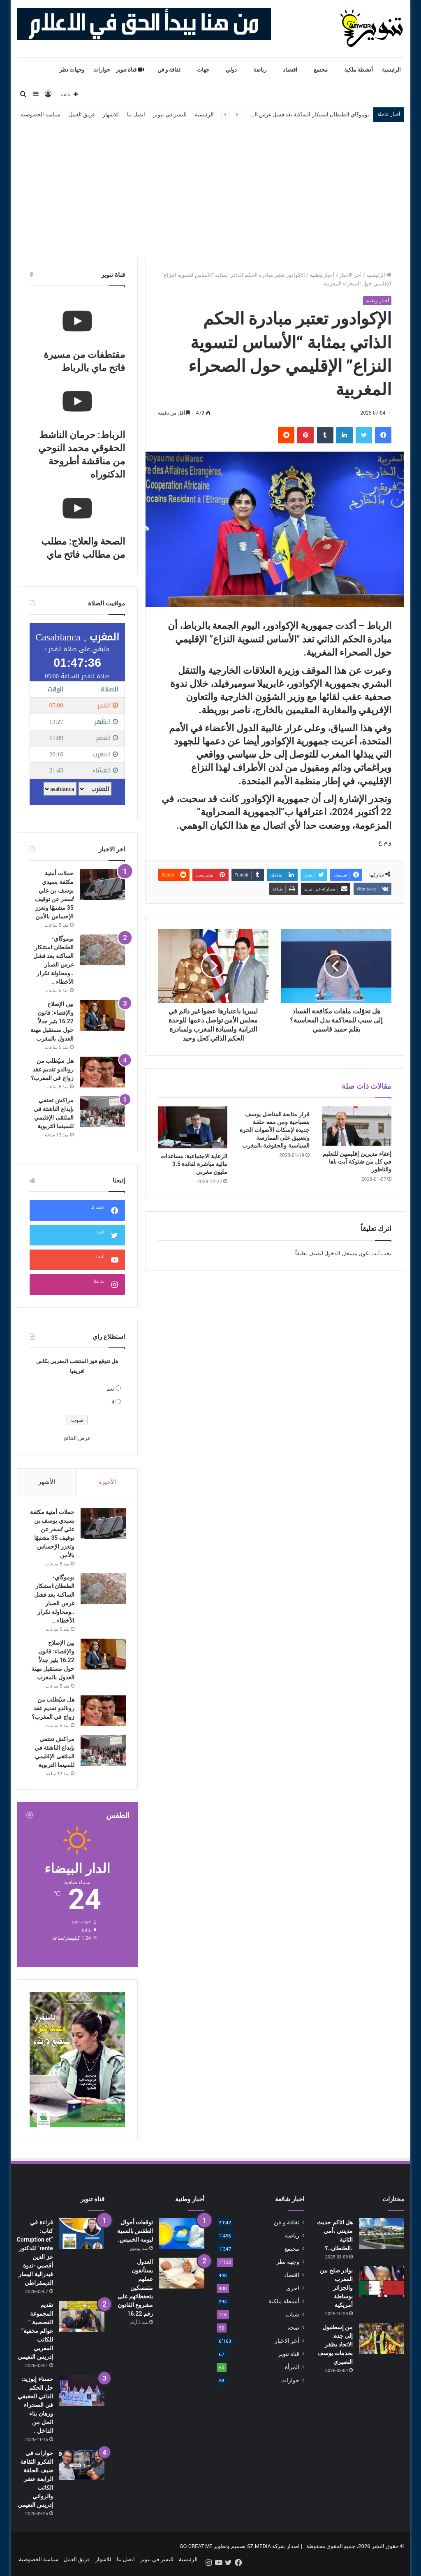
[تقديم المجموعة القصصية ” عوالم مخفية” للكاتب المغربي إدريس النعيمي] (81, 2317)
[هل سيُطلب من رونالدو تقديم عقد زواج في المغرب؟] (102, 1072)
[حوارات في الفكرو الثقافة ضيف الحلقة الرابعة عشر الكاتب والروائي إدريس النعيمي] (81, 2466)
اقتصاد (290, 70)
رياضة (259, 70)
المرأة (292, 2368)
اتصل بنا (136, 114)
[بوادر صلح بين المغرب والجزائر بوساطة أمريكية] (381, 2283)
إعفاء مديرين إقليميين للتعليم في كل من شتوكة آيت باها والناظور (357, 1161)
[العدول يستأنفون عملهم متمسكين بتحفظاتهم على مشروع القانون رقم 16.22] (181, 2274)
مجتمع (321, 70)
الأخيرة (107, 1482)
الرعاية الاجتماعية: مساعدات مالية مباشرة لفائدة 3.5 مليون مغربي (194, 1164)
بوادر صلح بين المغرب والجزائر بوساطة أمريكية (336, 2289)
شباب (292, 2316)
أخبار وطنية (322, 275)
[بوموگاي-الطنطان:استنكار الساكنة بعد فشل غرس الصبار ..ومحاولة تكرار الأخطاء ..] (102, 949)
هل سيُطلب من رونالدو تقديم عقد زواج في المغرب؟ (52, 1069)
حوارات (101, 70)
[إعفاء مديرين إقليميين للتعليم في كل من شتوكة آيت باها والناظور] (357, 1126)
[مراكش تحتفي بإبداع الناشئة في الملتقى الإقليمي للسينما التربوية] (102, 1111)
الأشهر (46, 1482)
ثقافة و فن (169, 70)
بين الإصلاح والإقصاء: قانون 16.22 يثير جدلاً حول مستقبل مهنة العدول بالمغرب (52, 1021)
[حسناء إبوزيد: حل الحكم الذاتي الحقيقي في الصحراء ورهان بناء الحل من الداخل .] (81, 2392)
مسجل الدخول (340, 1253)
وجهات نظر (71, 70)
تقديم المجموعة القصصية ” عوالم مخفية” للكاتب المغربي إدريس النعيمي (35, 2332)
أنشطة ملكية (358, 70)
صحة (293, 2329)
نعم (110, 1389)
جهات (203, 70)
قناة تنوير (130, 70)
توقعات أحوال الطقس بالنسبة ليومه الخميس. (135, 2232)
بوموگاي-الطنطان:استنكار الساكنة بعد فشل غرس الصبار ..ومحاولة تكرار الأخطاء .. (278, 114)
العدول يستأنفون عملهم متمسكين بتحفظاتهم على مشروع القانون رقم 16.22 (135, 2289)
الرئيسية (391, 70)
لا (112, 1402)
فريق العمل (82, 114)
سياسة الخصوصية (40, 114)
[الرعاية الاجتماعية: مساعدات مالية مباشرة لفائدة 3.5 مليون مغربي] (193, 1127)
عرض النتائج (77, 1438)
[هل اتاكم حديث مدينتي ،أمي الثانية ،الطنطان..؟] (381, 2235)
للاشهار (111, 114)
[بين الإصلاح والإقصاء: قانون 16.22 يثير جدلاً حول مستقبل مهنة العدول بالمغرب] (102, 1015)
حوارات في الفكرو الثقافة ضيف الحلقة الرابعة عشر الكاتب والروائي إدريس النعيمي (35, 2480)
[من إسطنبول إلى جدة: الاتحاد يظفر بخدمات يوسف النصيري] (381, 2340)
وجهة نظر (287, 2263)
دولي (231, 70)
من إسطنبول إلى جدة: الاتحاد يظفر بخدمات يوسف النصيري (335, 2346)
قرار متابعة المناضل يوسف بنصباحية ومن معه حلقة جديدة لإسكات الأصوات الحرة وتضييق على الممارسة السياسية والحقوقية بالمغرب (274, 1130)
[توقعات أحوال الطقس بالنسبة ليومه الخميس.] (181, 2235)
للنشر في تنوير (169, 114)
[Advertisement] (210, 183)
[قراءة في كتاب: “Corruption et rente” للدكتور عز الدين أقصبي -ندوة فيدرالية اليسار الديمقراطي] (81, 2235)
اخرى (292, 2289)
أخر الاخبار (350, 275)
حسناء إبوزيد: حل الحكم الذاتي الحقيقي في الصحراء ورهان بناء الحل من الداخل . (35, 2406)
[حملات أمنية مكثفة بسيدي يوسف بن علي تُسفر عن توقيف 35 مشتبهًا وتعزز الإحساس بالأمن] (102, 884)
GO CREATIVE (196, 2548)
